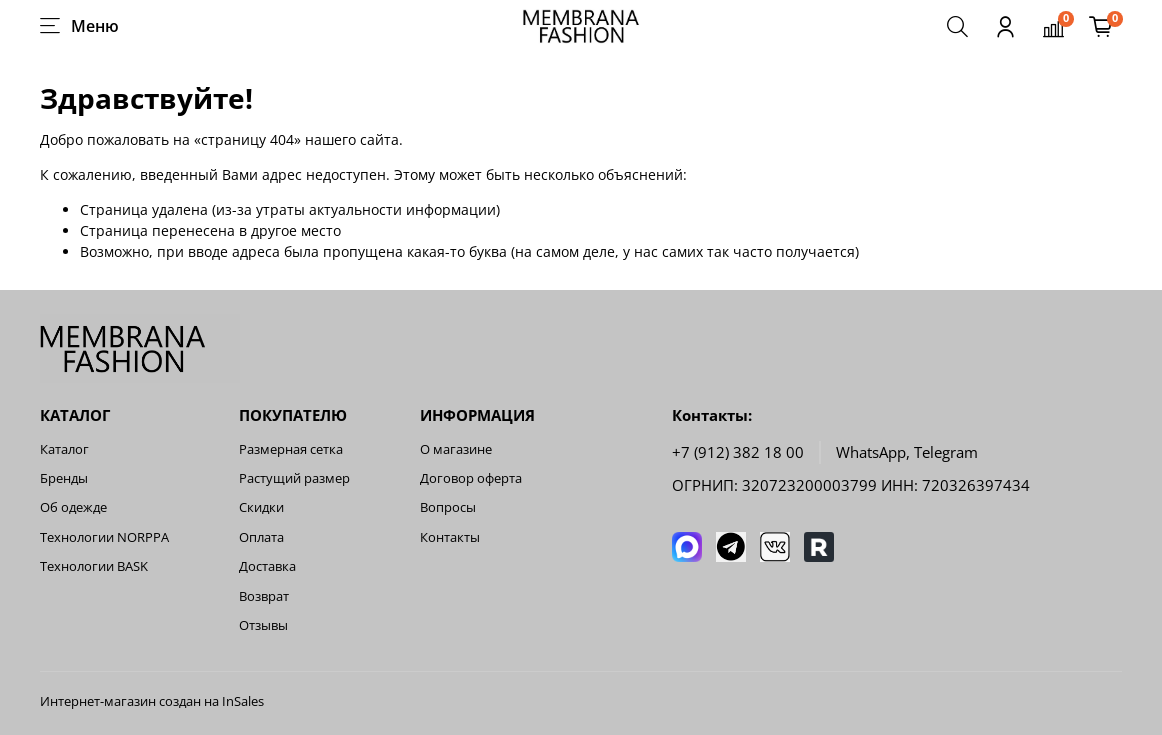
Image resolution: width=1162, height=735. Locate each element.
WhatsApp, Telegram (907, 452)
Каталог (64, 449)
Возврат (264, 596)
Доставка (267, 566)
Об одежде (73, 507)
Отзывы (263, 625)
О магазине (456, 449)
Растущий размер (294, 478)
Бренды (64, 478)
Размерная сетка (291, 449)
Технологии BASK (94, 566)
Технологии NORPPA (104, 537)
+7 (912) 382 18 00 (738, 452)
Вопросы (448, 507)
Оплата (261, 537)
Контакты (450, 537)
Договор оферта (471, 478)
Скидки (261, 507)
